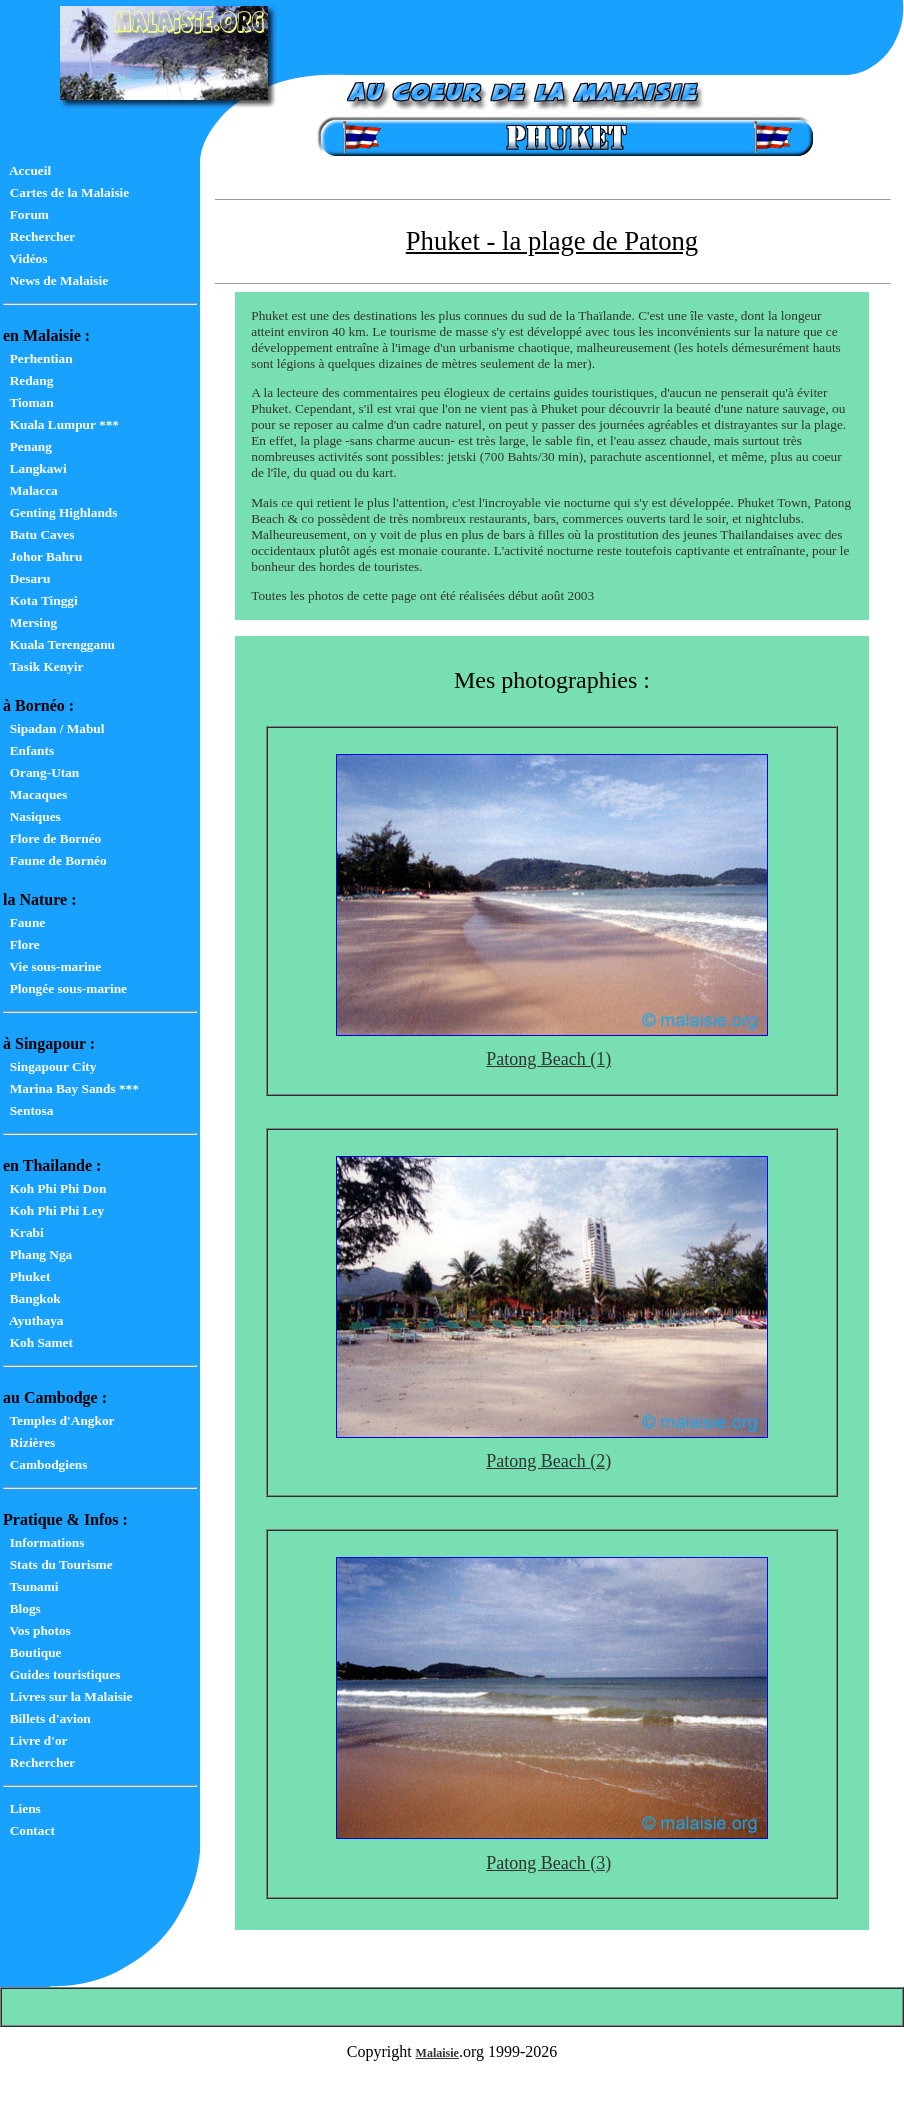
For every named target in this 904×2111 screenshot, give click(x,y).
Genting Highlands (60, 512)
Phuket (26, 1276)
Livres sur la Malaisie (67, 1696)
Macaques (35, 794)
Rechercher (39, 236)
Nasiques (32, 816)
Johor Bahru (42, 556)
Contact (29, 1830)
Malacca (30, 490)
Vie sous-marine (52, 966)
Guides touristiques (61, 1674)
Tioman (28, 402)
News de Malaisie (55, 280)
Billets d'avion (47, 1718)
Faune (24, 922)
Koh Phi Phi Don (54, 1188)
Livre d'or (35, 1740)
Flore (21, 944)
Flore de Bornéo (52, 838)
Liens (22, 1808)
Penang (27, 446)
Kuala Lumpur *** (61, 424)
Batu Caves (38, 534)
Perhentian (38, 358)
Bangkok (32, 1298)
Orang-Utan (41, 772)
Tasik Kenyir (43, 666)
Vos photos (37, 1630)
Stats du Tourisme (58, 1564)
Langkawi (35, 468)
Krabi (23, 1232)
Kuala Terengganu (59, 644)
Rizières (29, 1442)
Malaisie (437, 2053)
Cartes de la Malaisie (66, 192)
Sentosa (28, 1110)
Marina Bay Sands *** (71, 1088)
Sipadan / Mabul (53, 728)
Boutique (32, 1652)
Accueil (27, 170)
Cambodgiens (45, 1464)
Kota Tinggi (40, 600)
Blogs (22, 1608)
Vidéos (25, 258)
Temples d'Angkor (58, 1420)
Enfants (28, 750)
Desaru (26, 578)
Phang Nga (37, 1254)
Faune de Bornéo (55, 860)
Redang (28, 380)
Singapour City (49, 1066)
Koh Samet (38, 1342)
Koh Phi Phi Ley (53, 1210)
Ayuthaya (33, 1320)
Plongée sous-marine (65, 988)
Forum (26, 214)
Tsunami (31, 1586)
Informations (43, 1542)
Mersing (30, 622)
